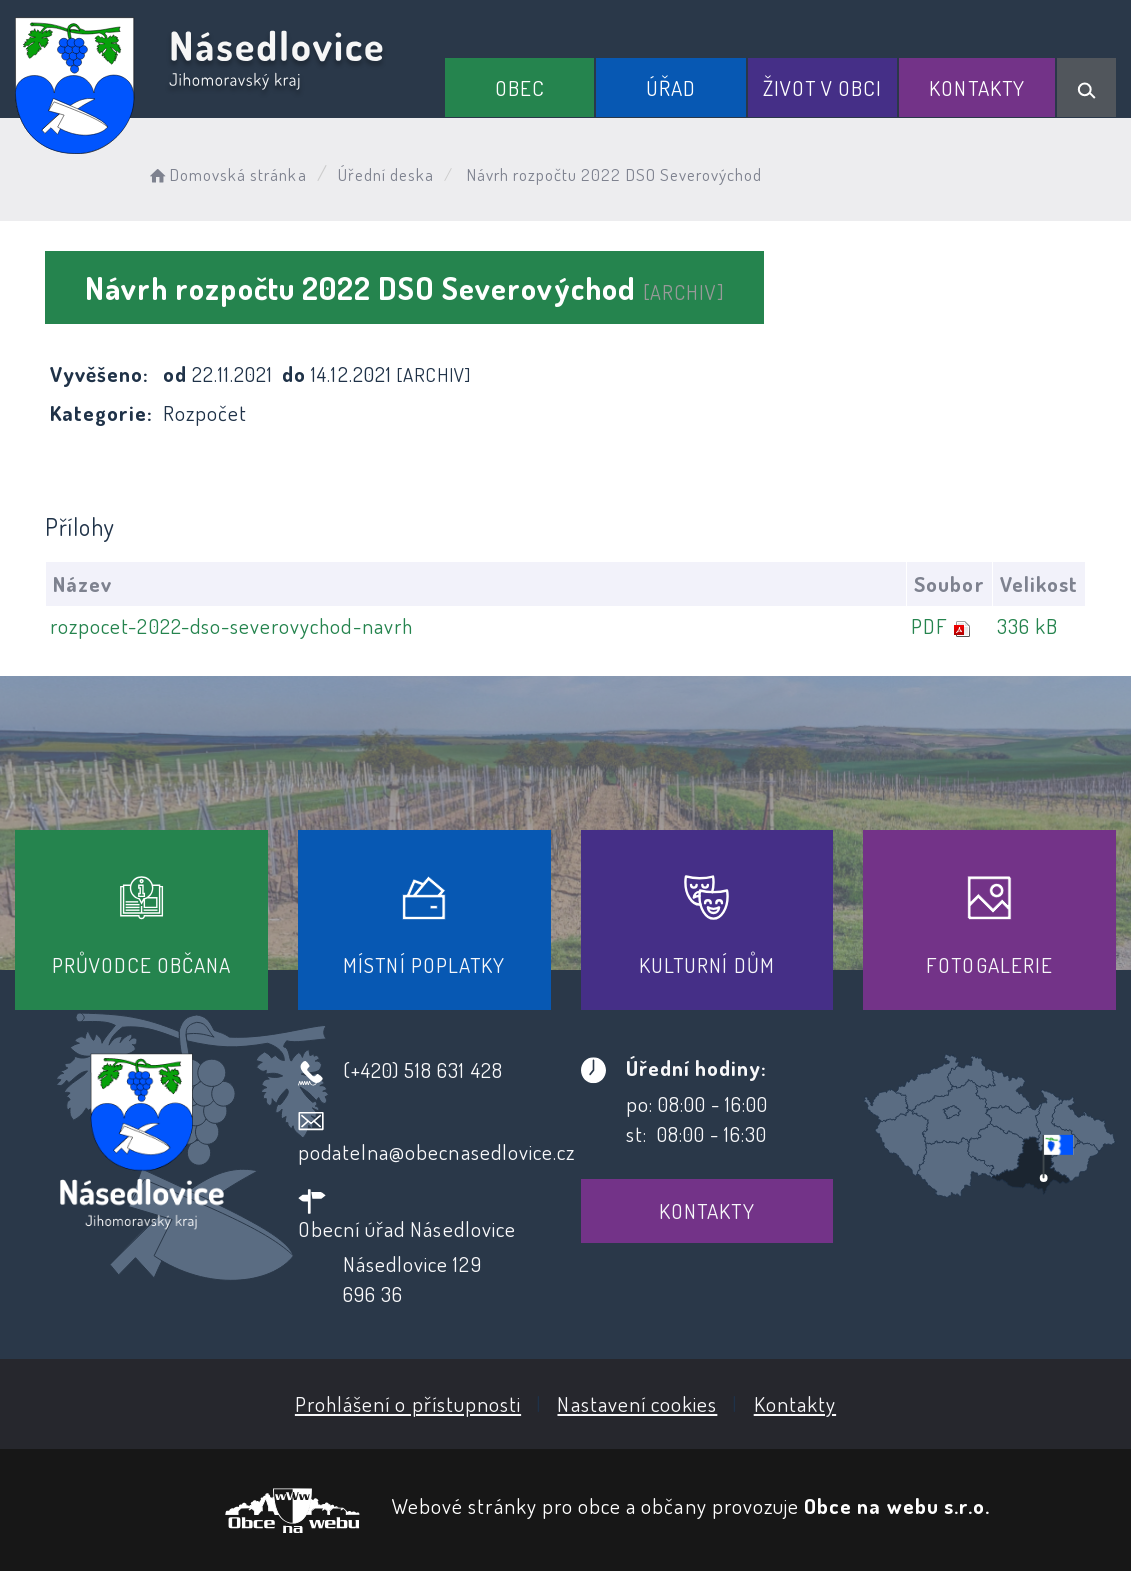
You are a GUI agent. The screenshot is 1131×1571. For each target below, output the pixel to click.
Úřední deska (386, 174)
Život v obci (823, 87)
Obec (520, 87)
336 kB (1027, 625)
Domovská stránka (226, 174)
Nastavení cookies (637, 1403)
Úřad (671, 87)
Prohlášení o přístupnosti (408, 1403)
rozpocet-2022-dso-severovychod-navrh (231, 625)
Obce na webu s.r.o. (897, 1505)
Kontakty (976, 87)
